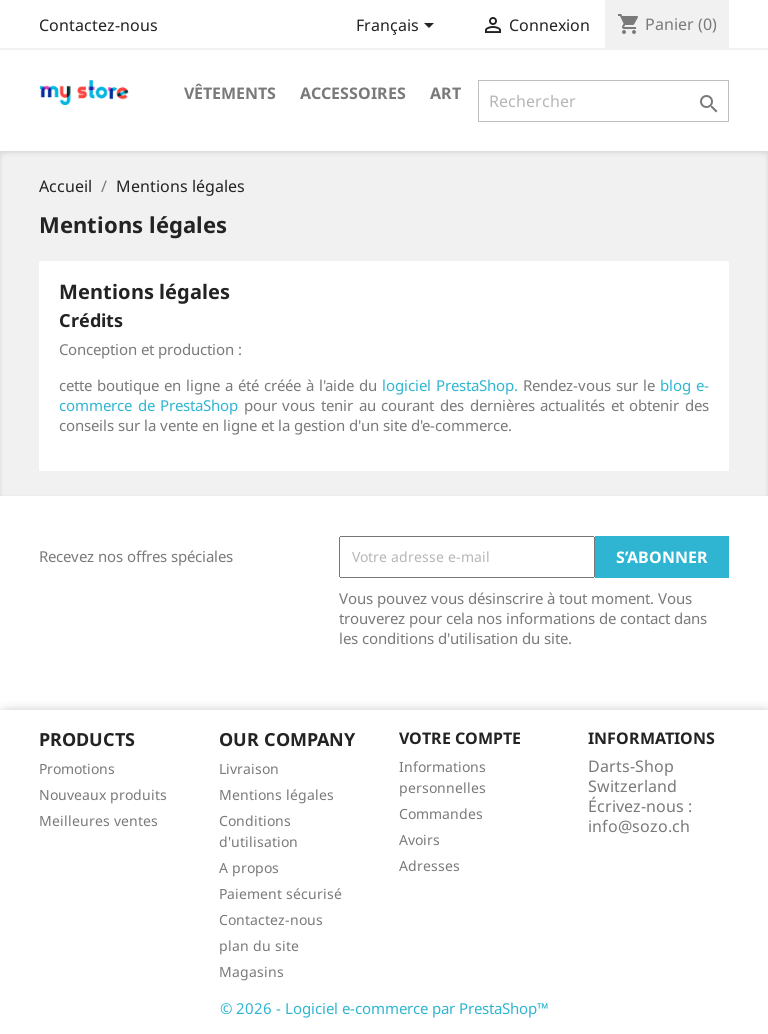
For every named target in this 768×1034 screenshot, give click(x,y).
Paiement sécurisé (280, 893)
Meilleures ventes (98, 820)
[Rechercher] (603, 101)
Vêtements (230, 93)
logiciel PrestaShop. (452, 385)
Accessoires (353, 93)
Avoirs (419, 839)
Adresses (429, 865)
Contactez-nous (98, 25)
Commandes (441, 813)
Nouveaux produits (103, 794)
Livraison (249, 768)
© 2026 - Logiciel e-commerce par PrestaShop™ (384, 1008)
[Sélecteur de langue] (398, 27)
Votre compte (460, 738)
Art (445, 93)
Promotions (77, 768)
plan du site (259, 945)
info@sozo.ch (639, 826)
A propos (249, 867)
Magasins (251, 971)
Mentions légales (276, 794)
